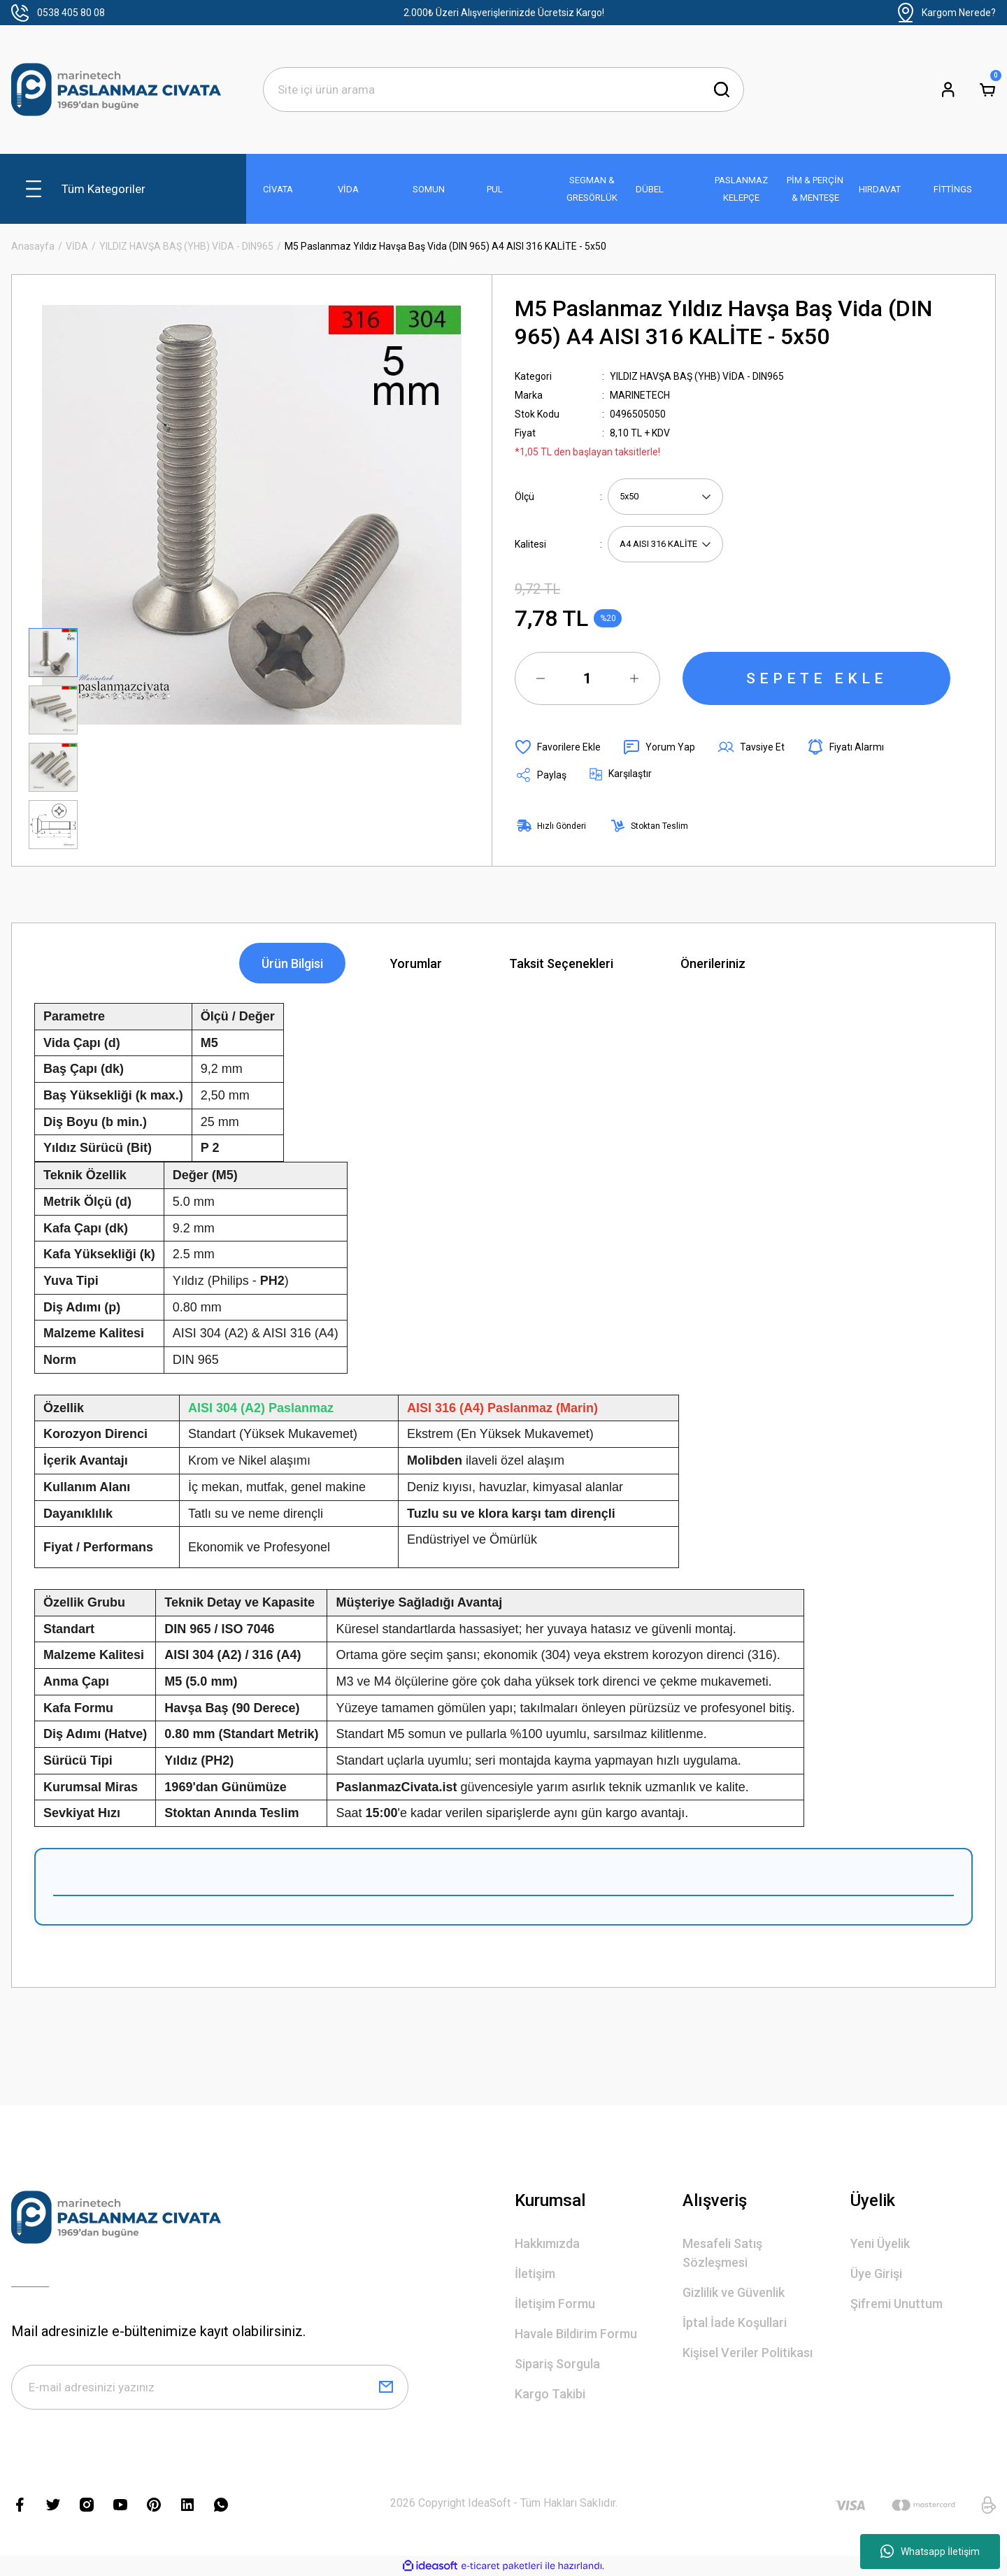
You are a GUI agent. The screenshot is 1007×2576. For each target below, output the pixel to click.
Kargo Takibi (550, 2393)
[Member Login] (948, 89)
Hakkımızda (547, 2243)
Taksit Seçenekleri (561, 963)
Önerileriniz (712, 963)
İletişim (535, 2273)
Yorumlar (416, 963)
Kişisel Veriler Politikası (748, 2352)
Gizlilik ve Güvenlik (734, 2292)
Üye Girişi (876, 2273)
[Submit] (386, 2387)
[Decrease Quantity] (540, 678)
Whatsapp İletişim (930, 2551)
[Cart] (987, 89)
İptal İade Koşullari (735, 2322)
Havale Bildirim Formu (576, 2333)
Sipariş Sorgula (557, 2363)
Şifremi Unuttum (896, 2303)
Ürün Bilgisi (292, 963)
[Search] (503, 89)
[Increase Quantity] (634, 678)
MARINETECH (640, 395)
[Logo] (116, 90)
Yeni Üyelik (880, 2243)
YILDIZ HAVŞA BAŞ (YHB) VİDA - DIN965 (697, 376)
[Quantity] (587, 678)
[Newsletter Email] (209, 2387)
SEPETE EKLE (816, 678)
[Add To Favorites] (558, 747)
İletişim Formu (555, 2303)
